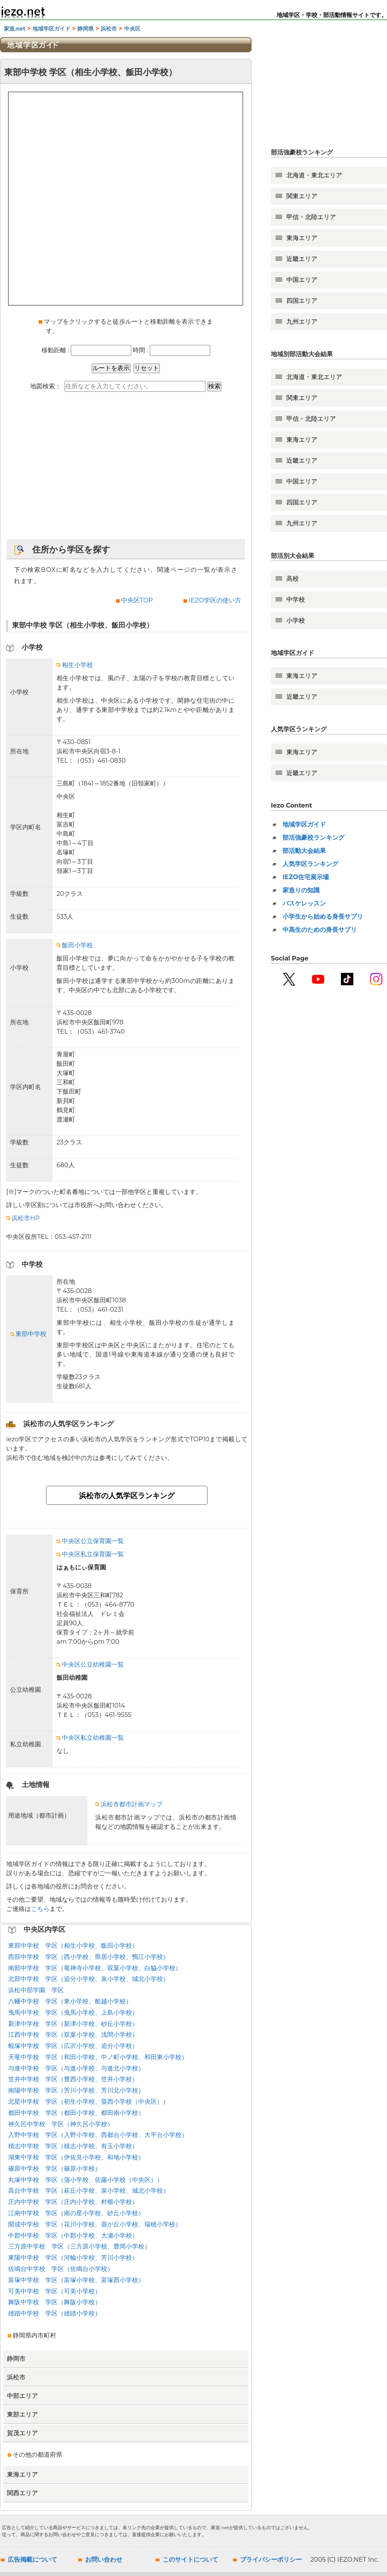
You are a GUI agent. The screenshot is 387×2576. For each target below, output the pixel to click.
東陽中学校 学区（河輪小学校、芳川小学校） (73, 2257)
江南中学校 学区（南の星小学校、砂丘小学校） (76, 2213)
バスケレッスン (304, 903)
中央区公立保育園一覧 (90, 1541)
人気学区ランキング (310, 864)
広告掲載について (32, 2559)
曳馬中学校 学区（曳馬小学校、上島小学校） (73, 2012)
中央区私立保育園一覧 (90, 1554)
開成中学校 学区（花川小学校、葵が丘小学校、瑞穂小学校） (95, 2224)
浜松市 (109, 29)
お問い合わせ (103, 2559)
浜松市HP (23, 1218)
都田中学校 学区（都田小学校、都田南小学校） (76, 2112)
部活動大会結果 (304, 850)
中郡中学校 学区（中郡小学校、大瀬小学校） (73, 2235)
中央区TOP (137, 600)
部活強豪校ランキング (313, 837)
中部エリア (22, 2395)
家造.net (15, 29)
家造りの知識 (301, 890)
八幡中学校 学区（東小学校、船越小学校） (70, 2001)
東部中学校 (28, 1334)
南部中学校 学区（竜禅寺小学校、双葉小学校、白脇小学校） (95, 1968)
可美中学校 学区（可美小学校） (54, 2291)
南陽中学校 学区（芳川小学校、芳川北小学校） (76, 2090)
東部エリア (22, 2414)
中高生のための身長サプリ (320, 929)
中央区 (132, 29)
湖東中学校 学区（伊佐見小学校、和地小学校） (76, 2157)
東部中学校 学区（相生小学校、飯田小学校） (73, 1945)
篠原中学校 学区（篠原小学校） (54, 2168)
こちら (40, 1908)
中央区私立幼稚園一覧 (90, 1737)
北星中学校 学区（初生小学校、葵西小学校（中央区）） (88, 2101)
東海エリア (22, 2474)
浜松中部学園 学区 (36, 1990)
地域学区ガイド (51, 29)
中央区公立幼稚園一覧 (90, 1664)
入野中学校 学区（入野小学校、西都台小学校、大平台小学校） (98, 2135)
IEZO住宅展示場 (306, 877)
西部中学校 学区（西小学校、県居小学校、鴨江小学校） (88, 1956)
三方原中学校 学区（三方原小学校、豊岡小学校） (79, 2246)
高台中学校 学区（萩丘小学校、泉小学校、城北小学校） (88, 2190)
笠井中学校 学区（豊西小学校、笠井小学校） (73, 2079)
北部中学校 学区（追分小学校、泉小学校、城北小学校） (88, 1979)
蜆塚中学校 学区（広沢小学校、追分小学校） (73, 2045)
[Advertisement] (125, 469)
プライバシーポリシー (271, 2559)
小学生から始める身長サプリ (323, 916)
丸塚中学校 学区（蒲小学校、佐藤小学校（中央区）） (85, 2179)
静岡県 (85, 29)
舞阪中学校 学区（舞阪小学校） (54, 2302)
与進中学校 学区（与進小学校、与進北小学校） (76, 2068)
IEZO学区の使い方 (215, 600)
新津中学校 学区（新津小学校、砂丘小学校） (73, 2023)
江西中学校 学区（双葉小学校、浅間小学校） (73, 2034)
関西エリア (22, 2493)
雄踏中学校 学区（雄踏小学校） (54, 2313)
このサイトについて (190, 2559)
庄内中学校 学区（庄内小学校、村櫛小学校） (73, 2202)
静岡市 (16, 2358)
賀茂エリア (22, 2433)
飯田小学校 (75, 945)
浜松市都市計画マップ (129, 1804)
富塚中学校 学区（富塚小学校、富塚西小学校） (76, 2280)
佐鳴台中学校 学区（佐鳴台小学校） (60, 2268)
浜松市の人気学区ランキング (127, 1495)
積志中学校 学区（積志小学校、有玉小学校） (73, 2146)
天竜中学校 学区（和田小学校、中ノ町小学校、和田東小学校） (98, 2057)
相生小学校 (75, 665)
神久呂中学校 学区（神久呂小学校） (60, 2124)
